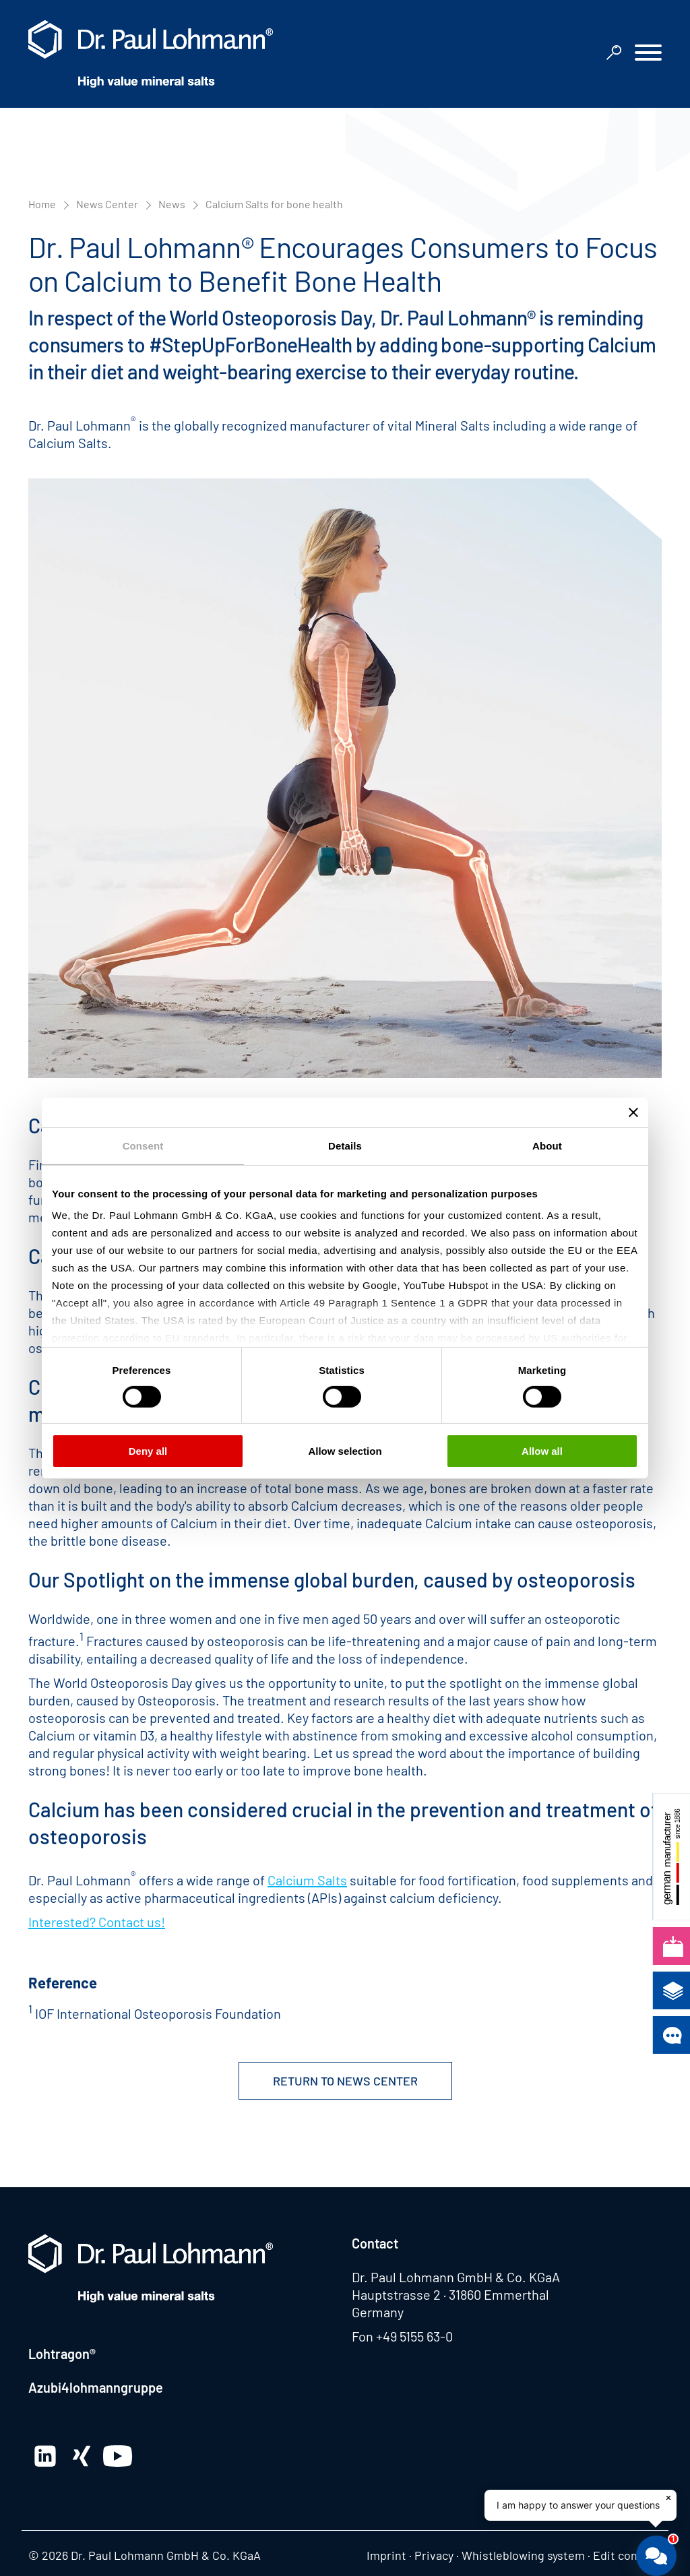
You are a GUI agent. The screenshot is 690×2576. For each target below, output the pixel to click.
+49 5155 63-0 (414, 2336)
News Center (107, 203)
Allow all (542, 1451)
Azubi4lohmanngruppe (95, 2387)
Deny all (148, 1451)
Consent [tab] (143, 1145)
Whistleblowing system (523, 2555)
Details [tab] (345, 1145)
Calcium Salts (307, 1880)
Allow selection (344, 1451)
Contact (375, 2243)
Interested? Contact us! (96, 1922)
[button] (648, 54)
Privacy (433, 2555)
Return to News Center (345, 2080)
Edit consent (627, 2555)
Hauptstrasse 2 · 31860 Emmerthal (450, 2294)
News (171, 203)
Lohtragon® (62, 2354)
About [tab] (547, 1145)
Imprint (386, 2555)
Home (42, 203)
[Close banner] (633, 1112)
